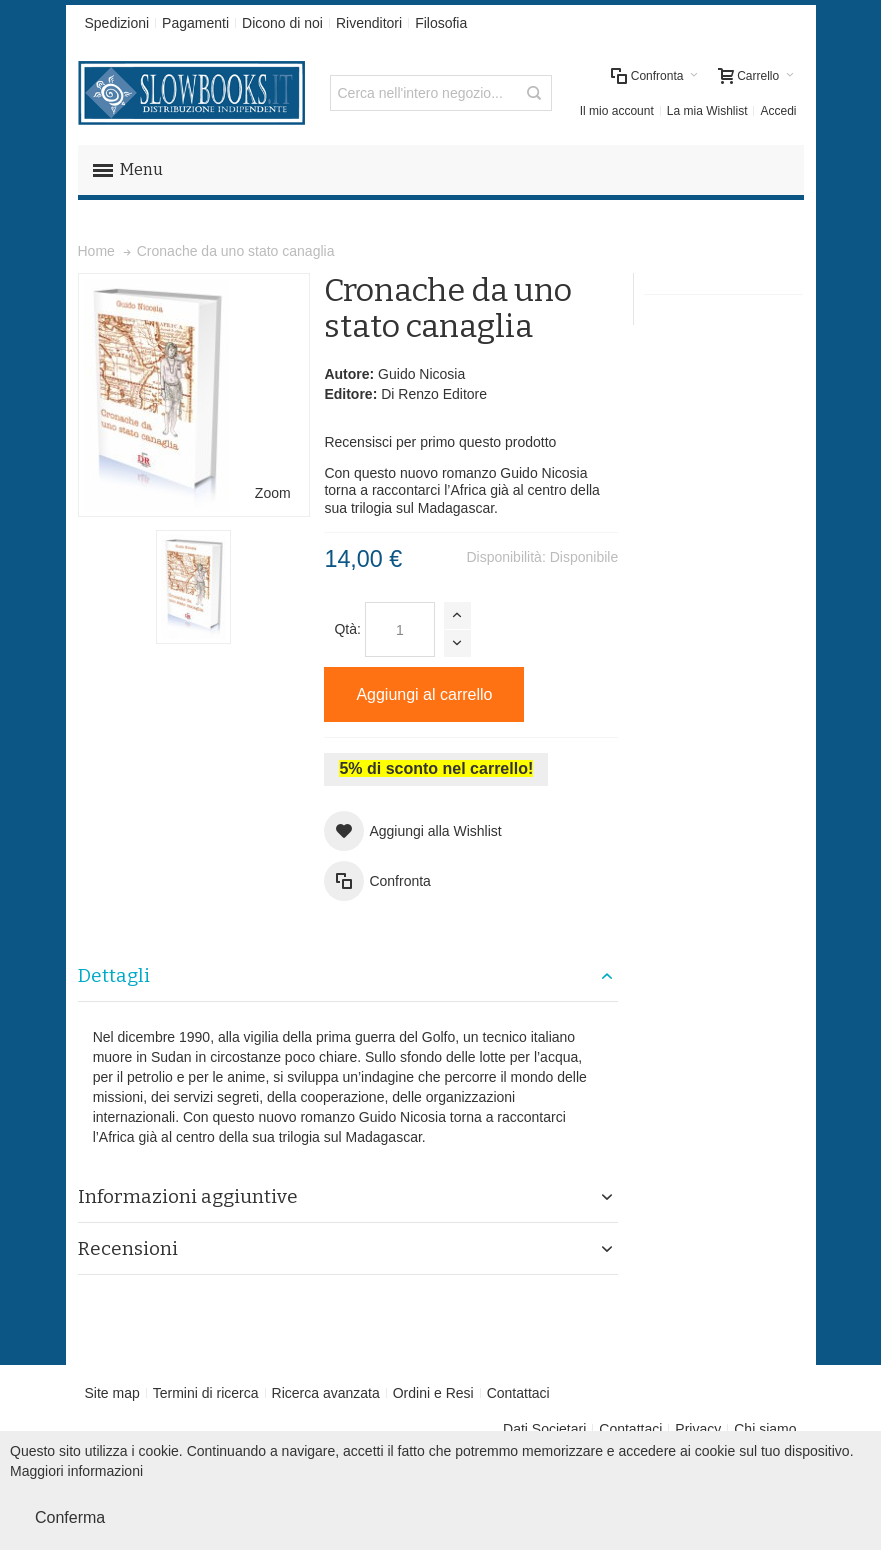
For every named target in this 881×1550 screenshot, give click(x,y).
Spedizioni (117, 23)
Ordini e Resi (433, 1393)
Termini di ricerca (206, 1393)
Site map (112, 1393)
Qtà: (347, 629)
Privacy (698, 1429)
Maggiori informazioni (76, 1471)
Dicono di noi (282, 23)
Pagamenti (195, 23)
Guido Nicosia (421, 374)
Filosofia (441, 23)
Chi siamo (765, 1429)
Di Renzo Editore (434, 394)
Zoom (273, 493)
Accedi (778, 111)
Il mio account (617, 111)
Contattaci (518, 1393)
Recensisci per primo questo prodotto (440, 442)
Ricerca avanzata (326, 1393)
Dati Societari (544, 1429)
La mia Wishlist (707, 111)
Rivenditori (369, 23)
